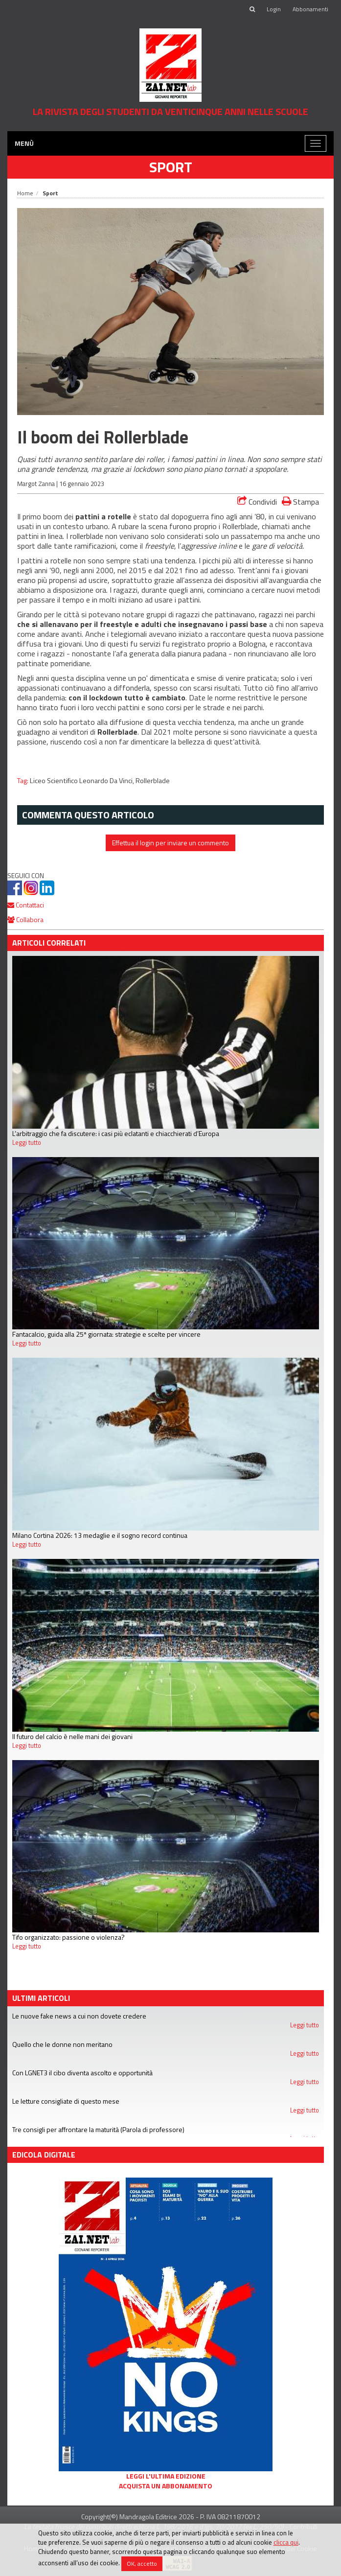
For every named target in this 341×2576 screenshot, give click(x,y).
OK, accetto (142, 2563)
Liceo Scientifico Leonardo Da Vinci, (83, 780)
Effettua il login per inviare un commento (170, 842)
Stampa (300, 501)
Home (25, 193)
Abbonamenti (310, 9)
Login (274, 9)
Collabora (25, 919)
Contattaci (25, 905)
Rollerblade (153, 780)
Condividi (257, 502)
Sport (170, 167)
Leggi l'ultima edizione (165, 2476)
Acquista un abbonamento (165, 2486)
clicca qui (285, 2542)
